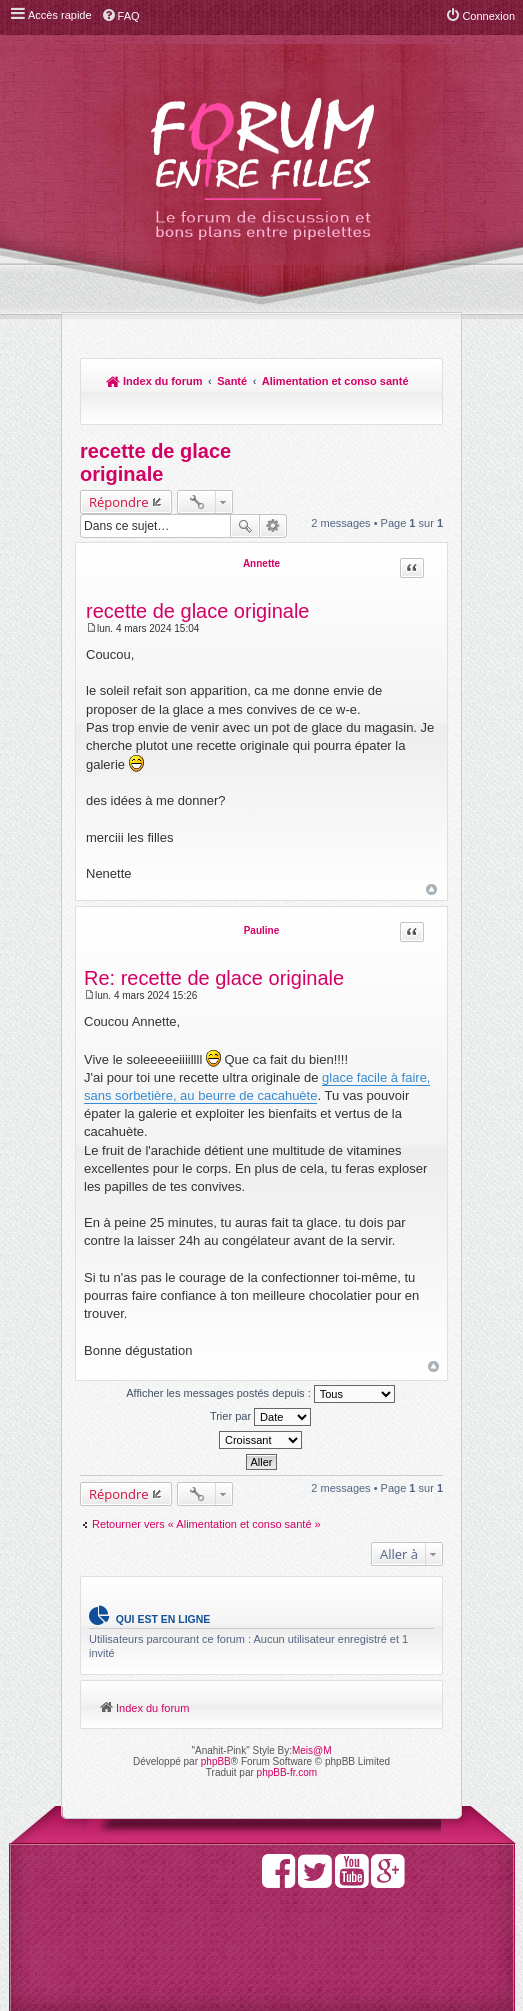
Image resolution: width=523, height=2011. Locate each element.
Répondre (119, 502)
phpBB (216, 1761)
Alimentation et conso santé (335, 381)
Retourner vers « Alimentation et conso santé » (206, 1524)
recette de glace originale (155, 462)
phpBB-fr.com (287, 1772)
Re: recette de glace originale (214, 978)
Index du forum (154, 381)
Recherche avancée (273, 526)
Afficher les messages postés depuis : (260, 1394)
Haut (431, 889)
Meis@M (312, 1750)
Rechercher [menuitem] (418, 408)
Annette (261, 563)
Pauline (262, 930)
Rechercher (245, 526)
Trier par (260, 1417)
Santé (232, 381)
